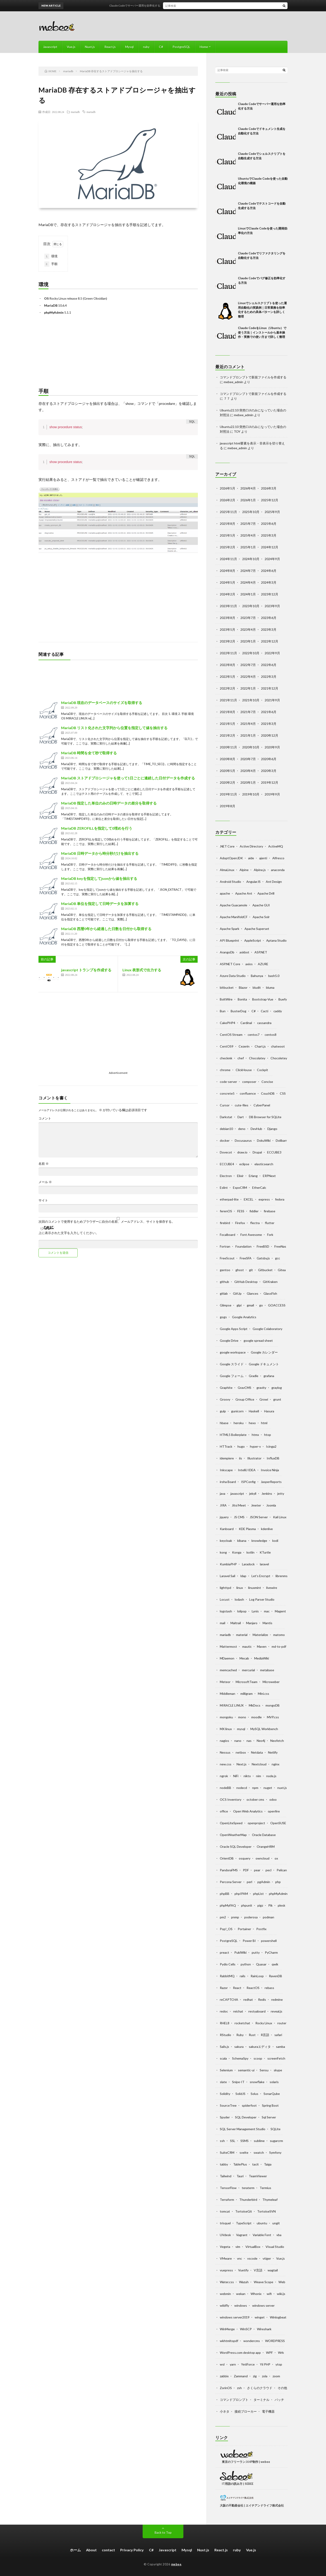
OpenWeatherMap (233, 1835)
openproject (256, 1823)
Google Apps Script (233, 1329)
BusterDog (238, 1011)
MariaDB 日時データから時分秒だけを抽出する (100, 853)
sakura (239, 2046)
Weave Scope (263, 2282)
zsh (239, 2388)
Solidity (225, 2094)
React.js (110, 47)
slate (223, 2082)
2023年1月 (248, 641)
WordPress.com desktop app (240, 2352)
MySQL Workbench (264, 1729)
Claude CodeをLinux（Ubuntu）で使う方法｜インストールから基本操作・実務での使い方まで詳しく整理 (262, 332)
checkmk (226, 1058)
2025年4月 (248, 535)
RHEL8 (224, 2023)
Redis (262, 1999)
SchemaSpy (240, 2058)
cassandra (264, 1023)
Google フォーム (232, 1376)
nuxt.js (282, 1788)
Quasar (261, 1964)
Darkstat (226, 1117)
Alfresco (278, 858)
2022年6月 (268, 665)
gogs (223, 1317)
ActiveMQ (275, 846)
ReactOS (253, 1988)
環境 (51, 256)
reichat (238, 2011)
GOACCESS (276, 1305)
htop (267, 1435)
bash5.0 (273, 976)
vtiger (267, 2258)
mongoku (226, 1717)
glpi (239, 1305)
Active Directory (251, 846)
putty (256, 1952)
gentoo (225, 1270)
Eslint (224, 1187)
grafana (269, 1376)
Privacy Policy (132, 2550)
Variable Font (262, 2235)
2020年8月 (227, 759)
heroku (239, 1423)
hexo (252, 1423)
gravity (261, 1387)
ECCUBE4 (227, 1164)
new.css (225, 1764)
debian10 (226, 1129)
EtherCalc (259, 1187)
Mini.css (263, 1693)
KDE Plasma (247, 1529)
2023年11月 (228, 606)
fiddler (254, 1211)
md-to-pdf (279, 1646)
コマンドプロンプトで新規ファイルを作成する (253, 377)
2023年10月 (250, 606)
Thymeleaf (270, 2199)
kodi (275, 1540)
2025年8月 (227, 523)
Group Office (244, 1399)
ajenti (263, 858)
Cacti (264, 1011)
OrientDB (227, 1858)
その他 (282, 2388)
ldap (243, 1576)
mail (222, 1623)
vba (278, 2235)
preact (224, 1952)
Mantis (267, 1623)
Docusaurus (243, 1140)
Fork (270, 1235)
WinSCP (246, 2329)
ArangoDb (227, 952)
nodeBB (225, 1788)
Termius (265, 2188)
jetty (280, 1493)
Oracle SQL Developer (236, 1846)
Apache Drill (265, 893)
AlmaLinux (227, 870)
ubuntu (262, 2223)
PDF (246, 1870)
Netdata (257, 1752)
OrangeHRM (266, 1846)
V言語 (258, 2270)
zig (255, 2376)
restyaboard (257, 2011)
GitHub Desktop (246, 1282)
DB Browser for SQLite (265, 1117)
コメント (44, 1118)
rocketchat (242, 2023)
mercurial (248, 1670)
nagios (224, 1741)
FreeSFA (246, 1258)
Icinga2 (271, 1446)
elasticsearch (263, 1164)
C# (161, 47)
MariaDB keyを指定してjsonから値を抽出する (99, 878)
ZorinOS (226, 2388)
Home (204, 47)
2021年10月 (250, 700)
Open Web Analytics (248, 1811)
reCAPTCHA (229, 1999)
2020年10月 (250, 747)
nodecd (241, 1788)
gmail (250, 1305)
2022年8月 (227, 665)
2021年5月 (227, 724)
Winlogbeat (278, 2317)
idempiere (227, 1458)
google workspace (233, 1352)
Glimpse (225, 1305)
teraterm (248, 2188)
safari (278, 2035)
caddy (277, 1011)
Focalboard (227, 1235)
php (278, 1882)
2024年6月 (268, 571)
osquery (244, 1858)
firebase (269, 1211)
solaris (274, 2082)
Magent (280, 1611)
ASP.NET (260, 952)
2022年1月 (248, 688)
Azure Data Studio (233, 976)
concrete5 (227, 1093)
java (222, 1493)
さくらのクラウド (259, 2388)
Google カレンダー (264, 1352)
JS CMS (239, 1517)
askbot (244, 952)
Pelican (282, 1870)
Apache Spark (229, 929)
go (261, 1305)
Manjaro (251, 1623)
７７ (227, 398)
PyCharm (271, 1952)
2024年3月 (268, 582)
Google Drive (229, 1340)
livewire (271, 1588)
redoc (224, 2011)
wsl (222, 2364)
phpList (258, 1894)
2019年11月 (228, 794)
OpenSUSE (278, 1823)
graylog (276, 1387)
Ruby (240, 2035)
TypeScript (244, 2223)
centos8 (270, 1034)
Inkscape (226, 1470)
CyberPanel (262, 1105)
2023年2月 (227, 641)
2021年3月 (268, 724)
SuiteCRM (227, 2152)
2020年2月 (227, 782)
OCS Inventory (230, 1799)
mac (267, 1611)
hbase (224, 1423)
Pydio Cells (227, 1964)
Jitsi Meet (239, 1505)
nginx (275, 1764)
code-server (228, 1082)
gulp (223, 1411)
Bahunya (257, 976)
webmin (225, 2294)
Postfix (261, 1929)
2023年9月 (272, 606)
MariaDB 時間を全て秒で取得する (89, 753)
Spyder (225, 2117)
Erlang (253, 1176)
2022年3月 (268, 676)
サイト (43, 1200)
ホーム (75, 2550)
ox (276, 1858)
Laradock (248, 1564)
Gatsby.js (263, 1258)
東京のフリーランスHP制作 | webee (246, 2462)
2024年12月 (269, 547)
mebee (176, 2564)
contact (108, 2550)
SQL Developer (245, 2117)
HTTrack (226, 1446)
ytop (279, 2364)
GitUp (237, 1293)
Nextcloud (259, 1764)
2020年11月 (228, 747)
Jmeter (256, 1505)
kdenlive (267, 1529)
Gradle (253, 1376)
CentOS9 (226, 1046)
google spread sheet (258, 1340)
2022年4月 (248, 676)
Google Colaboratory (267, 1329)
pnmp (235, 1917)
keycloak (226, 1540)
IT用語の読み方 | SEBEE (237, 2483)
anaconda (278, 870)
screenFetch (276, 2058)
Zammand (241, 2376)
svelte (244, 2152)
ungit (276, 2223)
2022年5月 (227, 676)
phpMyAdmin (278, 1894)
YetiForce (248, 2364)
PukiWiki (240, 1952)
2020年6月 (268, 759)
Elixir (240, 1176)
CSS (283, 1093)
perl (249, 1882)
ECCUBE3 (274, 1152)
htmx (255, 1435)
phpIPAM (241, 1894)
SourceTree (228, 2105)
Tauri (240, 2176)
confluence (248, 1093)
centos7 (253, 1034)
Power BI (249, 1941)
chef (240, 1058)
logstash (226, 1611)
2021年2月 (227, 735)
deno (241, 1129)
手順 (51, 264)
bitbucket (227, 987)
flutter (269, 1223)
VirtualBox (252, 2247)
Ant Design (274, 881)
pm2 (223, 1917)
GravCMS (244, 1387)
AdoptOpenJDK (231, 858)
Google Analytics (244, 1317)
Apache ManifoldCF (233, 917)
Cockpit (262, 1070)
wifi (269, 2294)
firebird (225, 1223)
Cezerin (244, 1046)
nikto (247, 1776)
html (264, 1423)
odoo (273, 1799)
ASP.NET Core (230, 964)
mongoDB (273, 1705)
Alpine (244, 870)
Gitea (282, 1270)
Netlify (273, 1752)
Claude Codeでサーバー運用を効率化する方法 (165, 5)
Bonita (242, 999)
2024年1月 (248, 594)
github (224, 1282)
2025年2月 (227, 547)
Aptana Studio (276, 940)
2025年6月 (268, 523)
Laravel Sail (227, 1576)
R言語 (265, 2035)
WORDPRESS (275, 2341)
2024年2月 (227, 594)
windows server (263, 2305)
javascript (237, 1493)
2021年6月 (268, 712)
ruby (146, 47)
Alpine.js (260, 870)
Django (272, 1129)
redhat (248, 1999)
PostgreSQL (181, 47)
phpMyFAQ (228, 1905)
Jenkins (266, 1493)
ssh (222, 2141)
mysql (241, 1729)
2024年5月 (227, 582)
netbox (241, 1752)
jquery (224, 1517)
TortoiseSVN (266, 2211)
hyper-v (255, 1446)
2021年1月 (248, 735)
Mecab (244, 1658)
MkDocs (254, 1705)
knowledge (259, 1540)
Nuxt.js (90, 47)
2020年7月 (248, 759)
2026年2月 (227, 500)
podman (268, 1917)
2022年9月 (272, 653)
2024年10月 (250, 559)
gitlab (224, 1293)
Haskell (254, 1411)
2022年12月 (269, 641)
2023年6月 (268, 618)
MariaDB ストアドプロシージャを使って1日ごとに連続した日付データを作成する (128, 778)
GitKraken (270, 1282)
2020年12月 (269, 735)
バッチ (279, 2400)
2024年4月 (248, 582)
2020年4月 (248, 771)
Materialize (260, 1635)
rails (242, 1976)
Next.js (242, 1764)
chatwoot (278, 1046)
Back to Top (163, 2532)
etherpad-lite (229, 1199)
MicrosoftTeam (246, 1682)
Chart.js (260, 1046)
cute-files (241, 1105)
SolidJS (240, 2094)
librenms (282, 1576)
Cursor (225, 1105)
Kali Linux (279, 1517)
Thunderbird (248, 2199)
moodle (256, 1717)
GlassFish (270, 1293)
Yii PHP (265, 2364)
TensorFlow (228, 2188)
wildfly (224, 2305)
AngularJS (253, 881)
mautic (247, 1646)
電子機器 (268, 2411)
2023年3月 (268, 629)
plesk (281, 1905)
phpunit (246, 1905)
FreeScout (227, 1258)
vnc (239, 2258)
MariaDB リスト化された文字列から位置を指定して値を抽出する (114, 728)
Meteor (225, 1682)
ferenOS (226, 1211)
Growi (263, 1399)
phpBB (224, 1894)
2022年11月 (228, 653)
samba (280, 2046)
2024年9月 (272, 559)
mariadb (75, 111)
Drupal (257, 1152)
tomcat (225, 2211)
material (241, 1635)
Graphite (226, 1387)
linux (239, 1588)
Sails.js (224, 2046)
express (264, 1199)
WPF (269, 2352)
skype (278, 2070)
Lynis (255, 1611)
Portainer (244, 1929)
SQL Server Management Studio (242, 2129)
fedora (279, 1199)
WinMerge (227, 2329)
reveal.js (276, 2011)
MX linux (226, 1729)
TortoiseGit (243, 2211)
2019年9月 (272, 794)
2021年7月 (248, 712)
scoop (258, 2058)
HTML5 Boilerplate (233, 1435)
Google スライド (232, 1364)
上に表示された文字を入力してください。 (68, 1232)
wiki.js (281, 2294)
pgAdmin (263, 1882)
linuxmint (254, 1588)
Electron (226, 1176)
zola (264, 2376)
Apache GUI (261, 905)
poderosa (251, 1917)
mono (242, 1717)
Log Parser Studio (261, 1599)
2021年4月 (248, 724)
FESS (240, 1211)
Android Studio (230, 881)
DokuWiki (264, 1140)
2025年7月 (248, 523)
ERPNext (269, 1176)
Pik (270, 1905)
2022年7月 (248, 665)
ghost (239, 1270)
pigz (260, 1905)
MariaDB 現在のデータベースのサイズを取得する (101, 702)
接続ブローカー (246, 2411)
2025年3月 (268, 535)
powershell (269, 1941)
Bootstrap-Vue (262, 999)
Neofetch (277, 1741)
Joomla (271, 1505)
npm (255, 1788)
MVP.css (273, 1717)
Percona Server (231, 1882)
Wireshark (264, 2329)
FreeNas (280, 1246)
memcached (228, 1670)
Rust (252, 2035)
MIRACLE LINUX (232, 1705)
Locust (225, 1599)
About (91, 2550)
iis (240, 1458)
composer (249, 1082)
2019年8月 (227, 806)
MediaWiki (261, 1658)
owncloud (262, 1858)
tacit (255, 2164)
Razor (224, 1988)
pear (257, 1870)
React (237, 1988)
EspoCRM (240, 1187)
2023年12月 (269, 594)
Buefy (282, 999)
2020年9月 (272, 747)
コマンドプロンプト (234, 2400)
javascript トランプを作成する (86, 970)
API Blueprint (229, 940)
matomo (279, 1635)
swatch (259, 2152)
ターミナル (261, 2400)
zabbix (224, 2376)
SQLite (275, 2129)
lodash (239, 1599)
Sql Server (269, 2117)
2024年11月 (228, 559)
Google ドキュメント (264, 1364)
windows (240, 2305)
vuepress (226, 2270)
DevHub (256, 1129)
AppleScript (252, 940)
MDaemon (227, 1658)
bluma (270, 987)
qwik (275, 1964)
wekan (240, 2294)
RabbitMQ (227, 1976)
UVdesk (225, 2235)
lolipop (242, 1611)
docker (225, 1140)
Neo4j (261, 1741)
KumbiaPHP (228, 1564)
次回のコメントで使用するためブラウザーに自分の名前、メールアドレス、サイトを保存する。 (106, 1221)
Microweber (271, 1682)
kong (223, 1552)
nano (237, 1741)
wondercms (251, 2341)
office (224, 1811)
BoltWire (226, 999)
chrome (225, 1070)
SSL (232, 2141)
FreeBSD (263, 1246)
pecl (268, 1870)
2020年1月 (248, 782)
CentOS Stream (231, 1034)
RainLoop (257, 1976)
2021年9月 (272, 700)
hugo (241, 1446)
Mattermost (228, 1646)
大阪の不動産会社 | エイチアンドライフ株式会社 (252, 2505)
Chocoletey (279, 1058)
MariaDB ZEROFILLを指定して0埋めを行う (96, 828)
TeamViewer (258, 2176)
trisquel (225, 2223)
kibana (241, 1540)
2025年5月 (227, 535)
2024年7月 (248, 571)
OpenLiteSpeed (231, 1823)
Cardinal (246, 1023)
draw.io (242, 1152)
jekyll (252, 1493)
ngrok (224, 1776)
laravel (264, 1564)
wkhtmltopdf (229, 2341)
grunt (277, 1399)
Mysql (129, 47)
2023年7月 (248, 618)
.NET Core (227, 846)
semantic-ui (246, 2070)
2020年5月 (227, 771)
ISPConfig (248, 1482)
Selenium (226, 2070)
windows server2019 (234, 2317)
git (251, 1270)
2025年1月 (248, 547)
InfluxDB (273, 1458)
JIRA (223, 1505)
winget (260, 2317)
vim (237, 2247)
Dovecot (226, 1152)
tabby (224, 2164)
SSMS (244, 2141)
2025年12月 (269, 500)
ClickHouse (244, 1070)
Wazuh (244, 2282)
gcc (277, 1258)
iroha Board (228, 1482)
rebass (269, 1988)
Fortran (225, 1246)
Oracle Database (264, 1835)
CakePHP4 (227, 1023)
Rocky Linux (263, 2023)
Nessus (225, 1752)
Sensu (264, 2070)
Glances (252, 1293)
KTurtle (265, 1552)
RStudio (225, 2035)
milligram (246, 1693)
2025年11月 (228, 512)
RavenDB (275, 1976)
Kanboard (227, 1529)
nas (249, 1741)
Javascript (50, 47)
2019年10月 (250, 794)
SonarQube (272, 2094)
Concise (267, 1082)
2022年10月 (250, 653)
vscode (252, 2258)
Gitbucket (265, 1270)
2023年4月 (248, 629)
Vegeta (225, 2247)
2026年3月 (268, 488)
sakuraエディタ (260, 2046)
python (246, 1964)
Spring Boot (270, 2105)
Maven (261, 1646)
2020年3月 (268, 771)
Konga (236, 1552)
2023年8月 (227, 618)
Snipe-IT (238, 2082)
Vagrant (241, 2235)
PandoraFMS (229, 1870)
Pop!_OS (226, 1929)
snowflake (257, 2082)
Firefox (240, 1223)
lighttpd (225, 1588)
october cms (255, 1799)
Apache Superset (256, 929)
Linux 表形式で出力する (141, 970)
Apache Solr (261, 917)
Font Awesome (251, 1235)
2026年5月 (227, 488)
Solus (254, 2094)
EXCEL (248, 1199)
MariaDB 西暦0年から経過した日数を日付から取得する (106, 928)
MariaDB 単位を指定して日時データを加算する (100, 903)
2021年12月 (269, 688)
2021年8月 (227, 712)
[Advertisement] (167, 26)
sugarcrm (276, 2141)
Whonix (256, 2294)
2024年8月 (227, 571)
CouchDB (268, 1093)
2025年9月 (272, 512)
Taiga (267, 2164)
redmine (277, 1999)
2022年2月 (227, 688)
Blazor (243, 987)
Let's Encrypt (261, 1576)
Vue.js (71, 47)
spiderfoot (249, 2105)
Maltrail (235, 1623)
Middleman (227, 1693)
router (281, 2023)
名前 (43, 1163)
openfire (274, 1811)
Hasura (269, 1411)
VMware (226, 2258)
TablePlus (240, 2164)
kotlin (250, 1552)
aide (251, 858)
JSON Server (259, 1517)
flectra (255, 1223)
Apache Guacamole (233, 905)
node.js (271, 1776)
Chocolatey (257, 1058)
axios (249, 964)
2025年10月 (250, 512)
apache (225, 893)
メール (45, 1182)
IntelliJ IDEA (247, 1470)
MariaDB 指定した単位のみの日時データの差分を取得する (109, 803)
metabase (267, 1670)
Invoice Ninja (270, 1470)
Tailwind (225, 2176)
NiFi (235, 1776)
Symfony (275, 2152)
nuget (268, 1788)
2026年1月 (248, 500)
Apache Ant (243, 893)
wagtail (273, 2270)
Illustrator (254, 1458)
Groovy (225, 1399)
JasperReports (271, 1482)
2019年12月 (269, 782)
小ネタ (224, 2411)
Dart (240, 1117)
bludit (257, 987)
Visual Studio (275, 2247)
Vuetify (243, 2270)
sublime (259, 2141)
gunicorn (237, 1411)
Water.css (227, 2282)
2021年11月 (228, 700)
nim (258, 1776)
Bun (222, 1011)
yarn (233, 2364)
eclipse (244, 1164)
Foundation (243, 1246)
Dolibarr (281, 1140)
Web (281, 2282)
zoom (276, 2376)
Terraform (227, 2199)
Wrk (281, 2352)
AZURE (263, 964)
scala (223, 2058)
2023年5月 (227, 629)
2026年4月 (248, 488)
